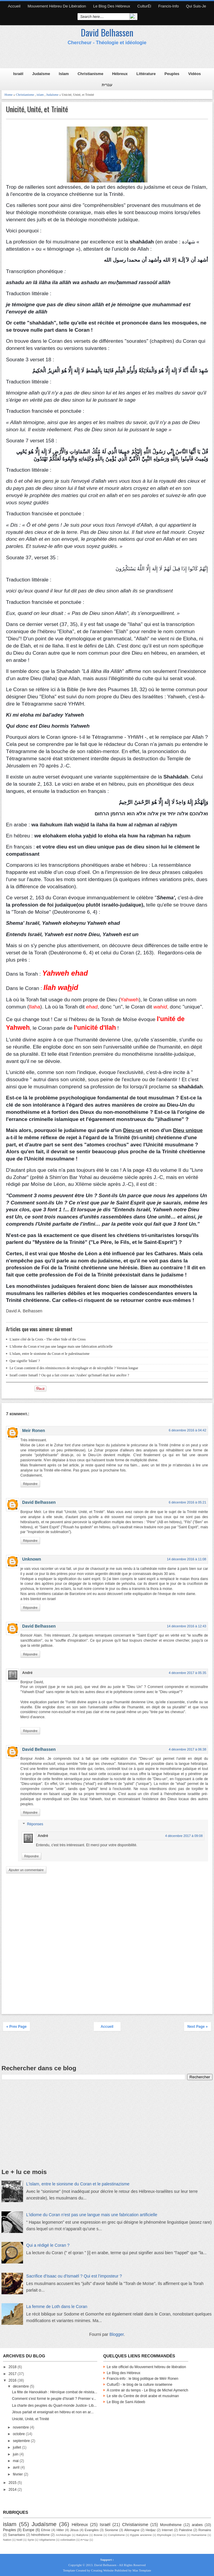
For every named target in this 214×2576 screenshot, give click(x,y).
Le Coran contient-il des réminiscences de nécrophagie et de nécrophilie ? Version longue (74, 1368)
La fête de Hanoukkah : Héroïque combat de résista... (54, 2392)
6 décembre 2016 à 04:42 (187, 1430)
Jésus (74, 2530)
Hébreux (120, 73)
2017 (13, 2374)
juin (16, 2454)
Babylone (82, 2535)
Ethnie (45, 2530)
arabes (197, 2525)
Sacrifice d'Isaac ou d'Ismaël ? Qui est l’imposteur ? (74, 2276)
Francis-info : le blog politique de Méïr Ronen (142, 2379)
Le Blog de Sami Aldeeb (126, 2402)
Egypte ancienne (141, 2535)
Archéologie (63, 2535)
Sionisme (111, 2530)
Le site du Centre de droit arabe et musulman (143, 2396)
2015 (13, 2483)
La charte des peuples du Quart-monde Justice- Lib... (54, 2405)
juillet (17, 2447)
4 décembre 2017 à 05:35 (187, 1673)
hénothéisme (40, 2535)
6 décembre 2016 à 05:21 (187, 1502)
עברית (107, 85)
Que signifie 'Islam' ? (25, 1361)
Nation (7, 2539)
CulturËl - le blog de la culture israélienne (139, 2384)
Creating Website (102, 2570)
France (181, 2535)
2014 (13, 2489)
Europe (28, 2530)
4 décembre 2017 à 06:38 (187, 1749)
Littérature (146, 73)
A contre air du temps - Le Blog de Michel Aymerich (147, 2390)
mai (16, 2461)
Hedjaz (151, 2530)
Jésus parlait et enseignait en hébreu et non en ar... (53, 2412)
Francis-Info (168, 6)
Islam (64, 73)
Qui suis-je (196, 6)
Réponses (35, 1824)
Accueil (14, 6)
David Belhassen (107, 32)
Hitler (60, 2530)
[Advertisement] (108, 57)
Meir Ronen (33, 1430)
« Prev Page (16, 2026)
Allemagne (131, 2530)
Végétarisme (47, 2539)
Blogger (117, 2334)
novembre (21, 2427)
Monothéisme (171, 2525)
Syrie (31, 2539)
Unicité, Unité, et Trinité (37, 109)
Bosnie (98, 2535)
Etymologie (164, 2535)
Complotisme (116, 2535)
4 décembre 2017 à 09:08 (184, 1836)
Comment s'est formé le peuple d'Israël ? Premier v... (54, 2399)
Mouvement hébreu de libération (57, 6)
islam (40, 94)
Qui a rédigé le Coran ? (48, 2245)
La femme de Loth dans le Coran (56, 2306)
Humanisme (199, 2535)
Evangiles (92, 2530)
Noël (19, 2539)
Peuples (172, 73)
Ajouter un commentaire (26, 1870)
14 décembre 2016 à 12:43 (187, 1626)
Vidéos (194, 73)
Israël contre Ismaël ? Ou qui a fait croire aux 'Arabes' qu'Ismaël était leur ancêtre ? (69, 1375)
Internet (167, 2530)
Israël (18, 73)
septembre (22, 2441)
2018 (13, 2367)
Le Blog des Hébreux (111, 6)
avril (16, 2467)
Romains (204, 2530)
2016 (13, 2380)
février (18, 2474)
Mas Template (142, 2570)
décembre (21, 2386)
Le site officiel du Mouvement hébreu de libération (146, 2367)
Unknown (31, 1559)
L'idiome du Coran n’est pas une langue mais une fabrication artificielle (61, 1346)
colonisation (68, 2539)
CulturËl (144, 6)
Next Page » (197, 2026)
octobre (19, 2434)
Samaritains (16, 2535)
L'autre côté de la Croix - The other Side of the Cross (48, 1339)
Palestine (185, 2530)
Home (8, 94)
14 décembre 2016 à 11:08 (187, 1559)
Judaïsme (41, 73)
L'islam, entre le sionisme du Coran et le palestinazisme (49, 1354)
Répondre (30, 1484)
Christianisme (90, 73)
